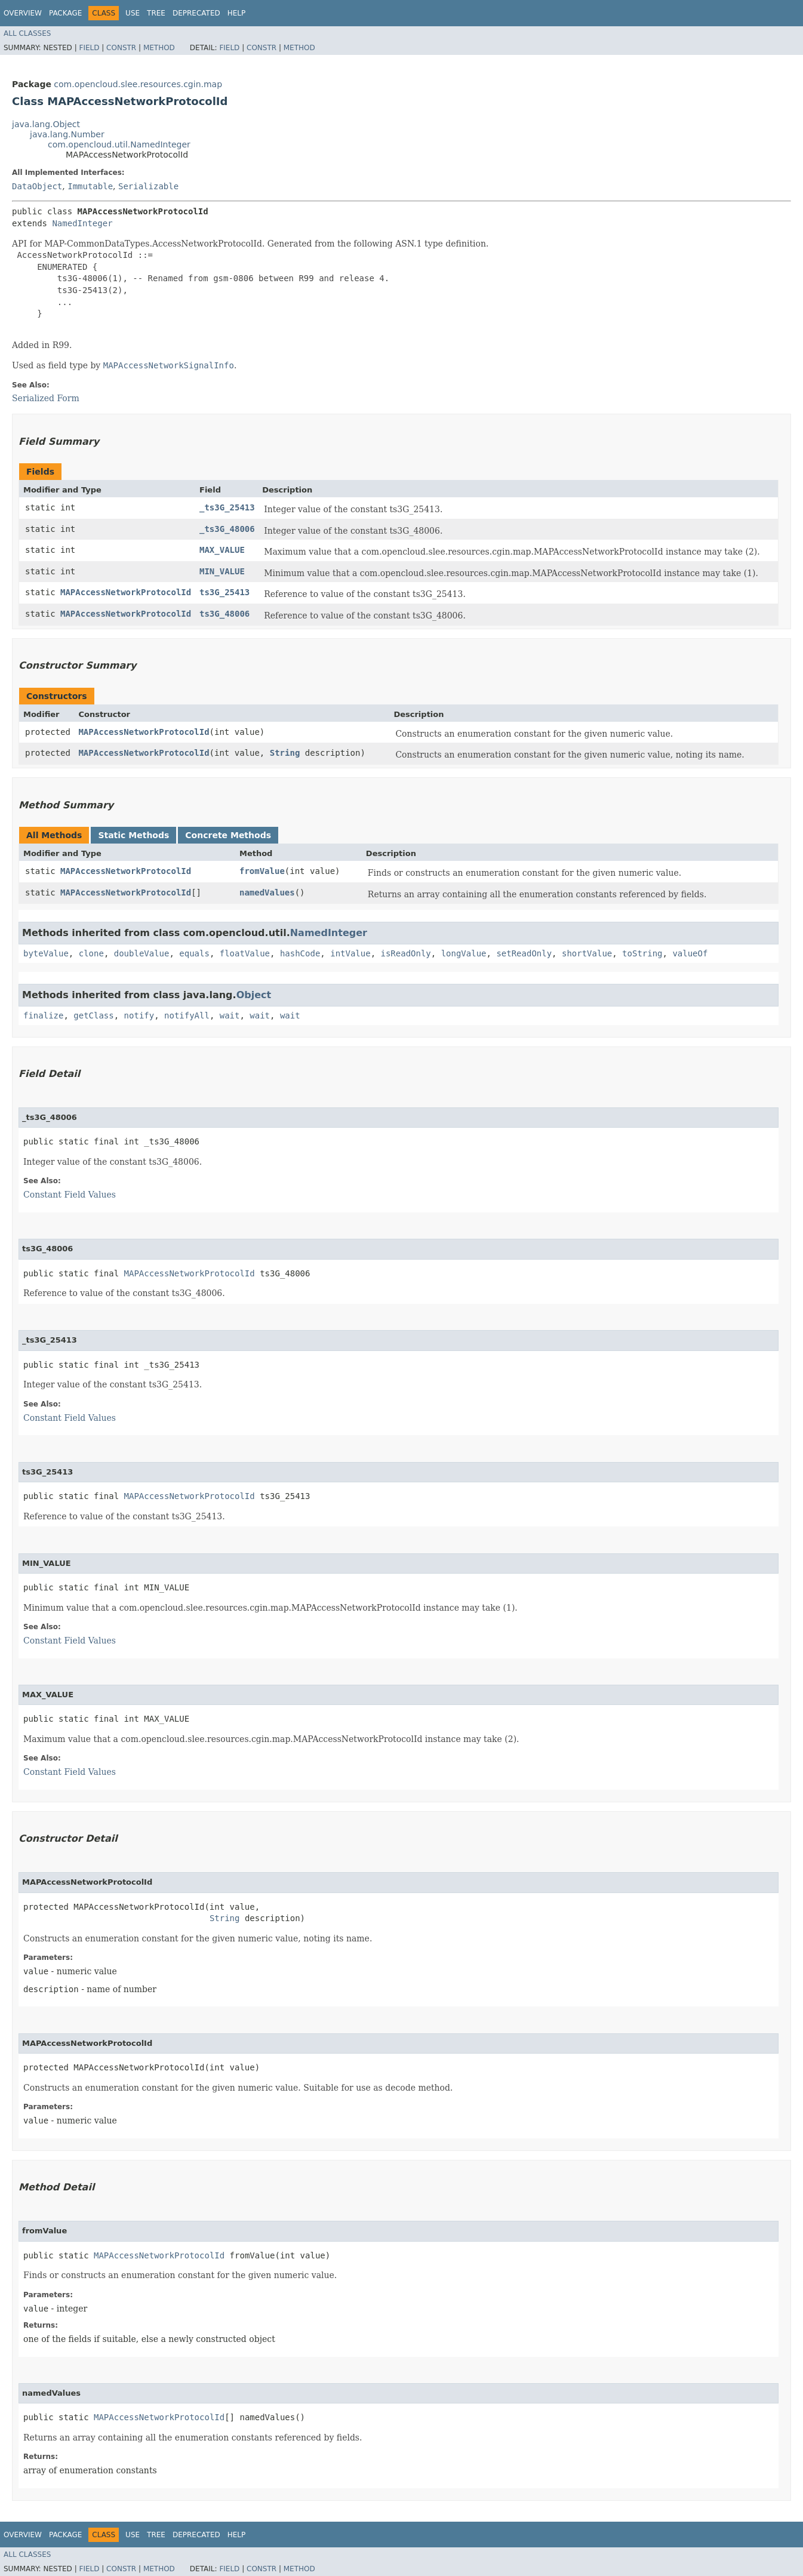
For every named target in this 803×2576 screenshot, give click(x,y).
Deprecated (196, 13)
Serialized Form (45, 398)
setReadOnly (524, 953)
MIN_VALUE (222, 571)
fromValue (262, 871)
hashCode (300, 953)
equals (194, 953)
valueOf (689, 953)
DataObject (37, 186)
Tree (156, 13)
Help (236, 13)
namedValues (267, 892)
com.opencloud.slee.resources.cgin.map (138, 84)
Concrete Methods (228, 835)
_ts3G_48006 (227, 529)
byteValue (46, 953)
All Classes (27, 33)
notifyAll (187, 1015)
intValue (350, 953)
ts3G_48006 (224, 613)
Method (159, 48)
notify (139, 1015)
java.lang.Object (46, 124)
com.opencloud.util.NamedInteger (119, 144)
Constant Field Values (69, 1194)
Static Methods (133, 835)
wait (230, 1015)
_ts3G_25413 (227, 507)
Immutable (90, 186)
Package (65, 13)
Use (132, 13)
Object (254, 995)
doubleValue (142, 953)
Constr (121, 48)
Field (89, 48)
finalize (43, 1015)
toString (642, 953)
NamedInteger (82, 223)
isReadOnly (406, 953)
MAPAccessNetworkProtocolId (125, 592)
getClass (93, 1015)
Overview (23, 13)
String (285, 753)
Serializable (148, 186)
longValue (464, 953)
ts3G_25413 (224, 592)
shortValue (587, 953)
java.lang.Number (67, 134)
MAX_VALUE (222, 550)
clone (91, 953)
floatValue (245, 953)
